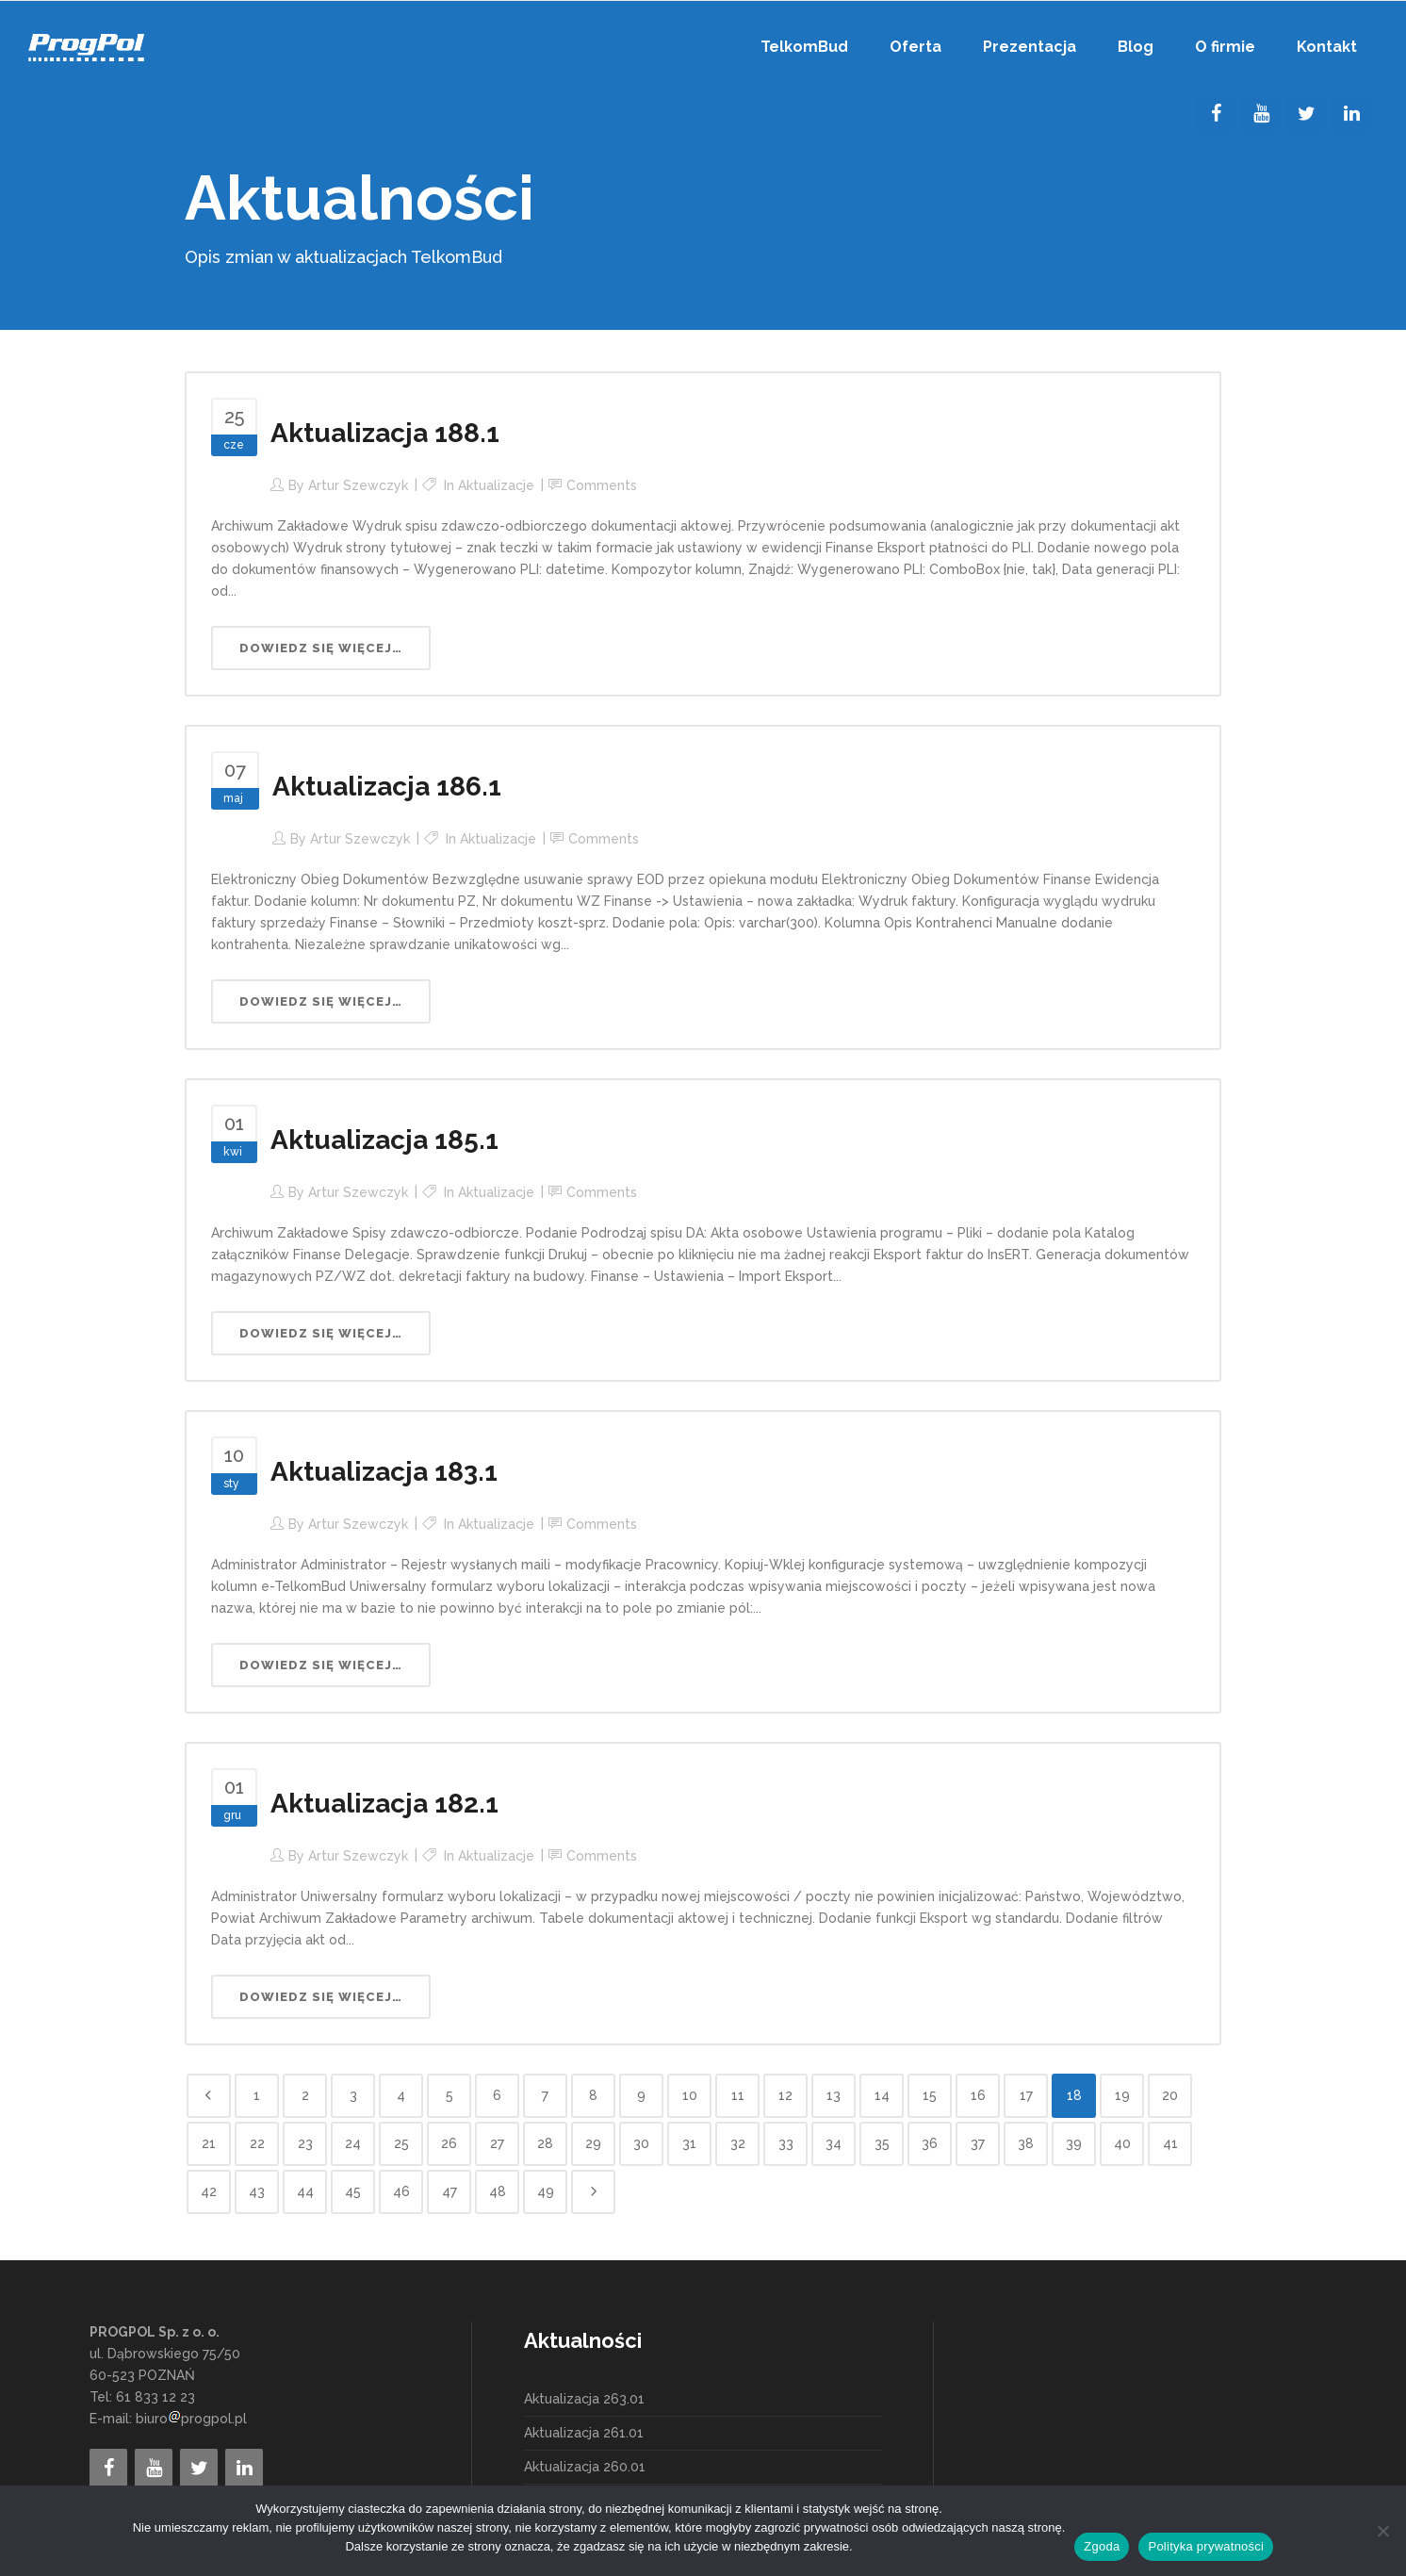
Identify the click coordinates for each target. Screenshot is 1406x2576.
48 (497, 2191)
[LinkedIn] (1351, 114)
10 (689, 2095)
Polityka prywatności (1206, 2546)
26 (449, 2143)
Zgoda (1102, 2546)
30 (641, 2143)
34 (834, 2143)
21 (209, 2143)
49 (545, 2191)
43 (257, 2191)
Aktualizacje (496, 485)
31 (689, 2143)
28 (545, 2143)
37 (978, 2143)
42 (209, 2191)
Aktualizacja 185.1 (384, 1140)
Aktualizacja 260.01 (585, 2466)
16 (978, 2095)
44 (305, 2191)
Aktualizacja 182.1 (384, 1803)
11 (737, 2095)
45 (353, 2191)
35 (882, 2143)
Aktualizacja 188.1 (384, 433)
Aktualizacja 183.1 (384, 1471)
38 (1026, 2143)
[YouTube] (1261, 114)
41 (1170, 2143)
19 (1122, 2095)
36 (930, 2143)
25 (401, 2143)
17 (1026, 2095)
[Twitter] (1306, 114)
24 (353, 2143)
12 (785, 2095)
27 (497, 2143)
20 (1170, 2095)
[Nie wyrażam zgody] (1382, 2530)
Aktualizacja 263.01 (584, 2398)
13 (833, 2095)
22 (257, 2143)
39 (1074, 2143)
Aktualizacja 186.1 (386, 786)
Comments (601, 485)
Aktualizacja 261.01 (584, 2432)
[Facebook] (1215, 114)
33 (785, 2143)
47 (449, 2191)
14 (882, 2095)
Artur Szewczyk (358, 485)
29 (593, 2143)
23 (305, 2143)
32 (737, 2143)
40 (1122, 2143)
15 (930, 2095)
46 (401, 2191)
